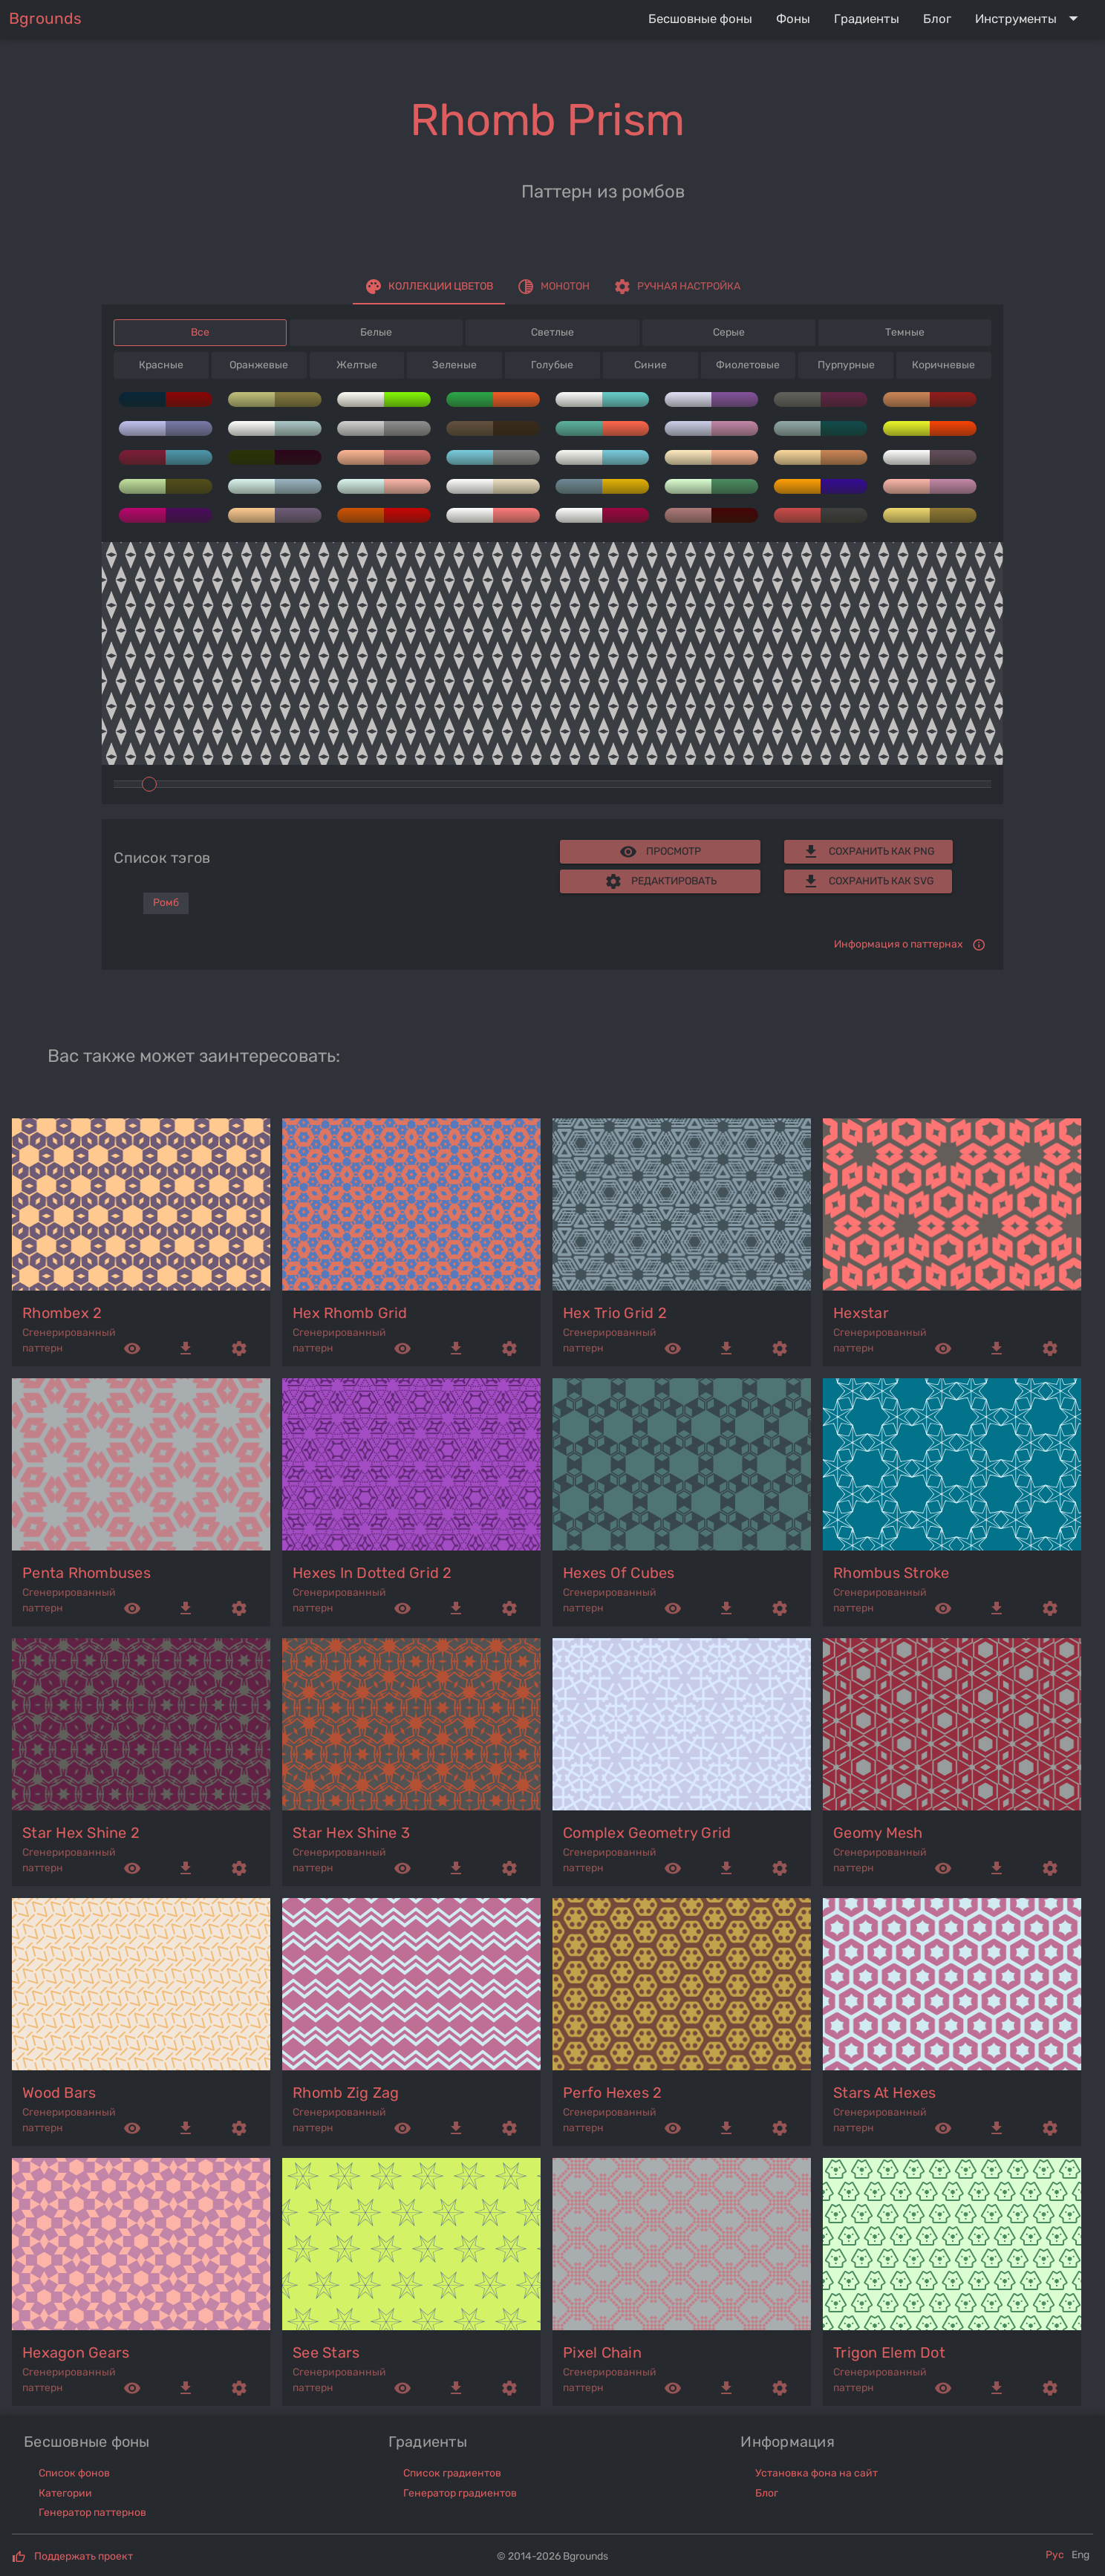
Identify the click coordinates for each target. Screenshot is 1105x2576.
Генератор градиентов (460, 2493)
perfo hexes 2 (612, 2092)
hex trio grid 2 (615, 1313)
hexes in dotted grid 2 (372, 1573)
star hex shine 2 (81, 1833)
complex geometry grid (647, 1833)
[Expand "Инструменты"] (1029, 18)
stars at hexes (884, 2092)
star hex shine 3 (351, 1833)
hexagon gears (75, 2352)
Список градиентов (452, 2473)
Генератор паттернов (92, 2512)
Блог (766, 2493)
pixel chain (602, 2352)
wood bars (59, 2092)
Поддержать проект (83, 2556)
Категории (65, 2493)
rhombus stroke (891, 1573)
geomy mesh (878, 1833)
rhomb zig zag (346, 2092)
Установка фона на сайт (816, 2473)
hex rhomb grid (350, 1313)
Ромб (166, 902)
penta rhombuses (86, 1573)
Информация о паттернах (898, 944)
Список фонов (74, 2473)
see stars (326, 2352)
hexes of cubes (619, 1573)
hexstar (861, 1313)
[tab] (429, 286)
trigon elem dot (889, 2352)
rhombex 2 (62, 1313)
